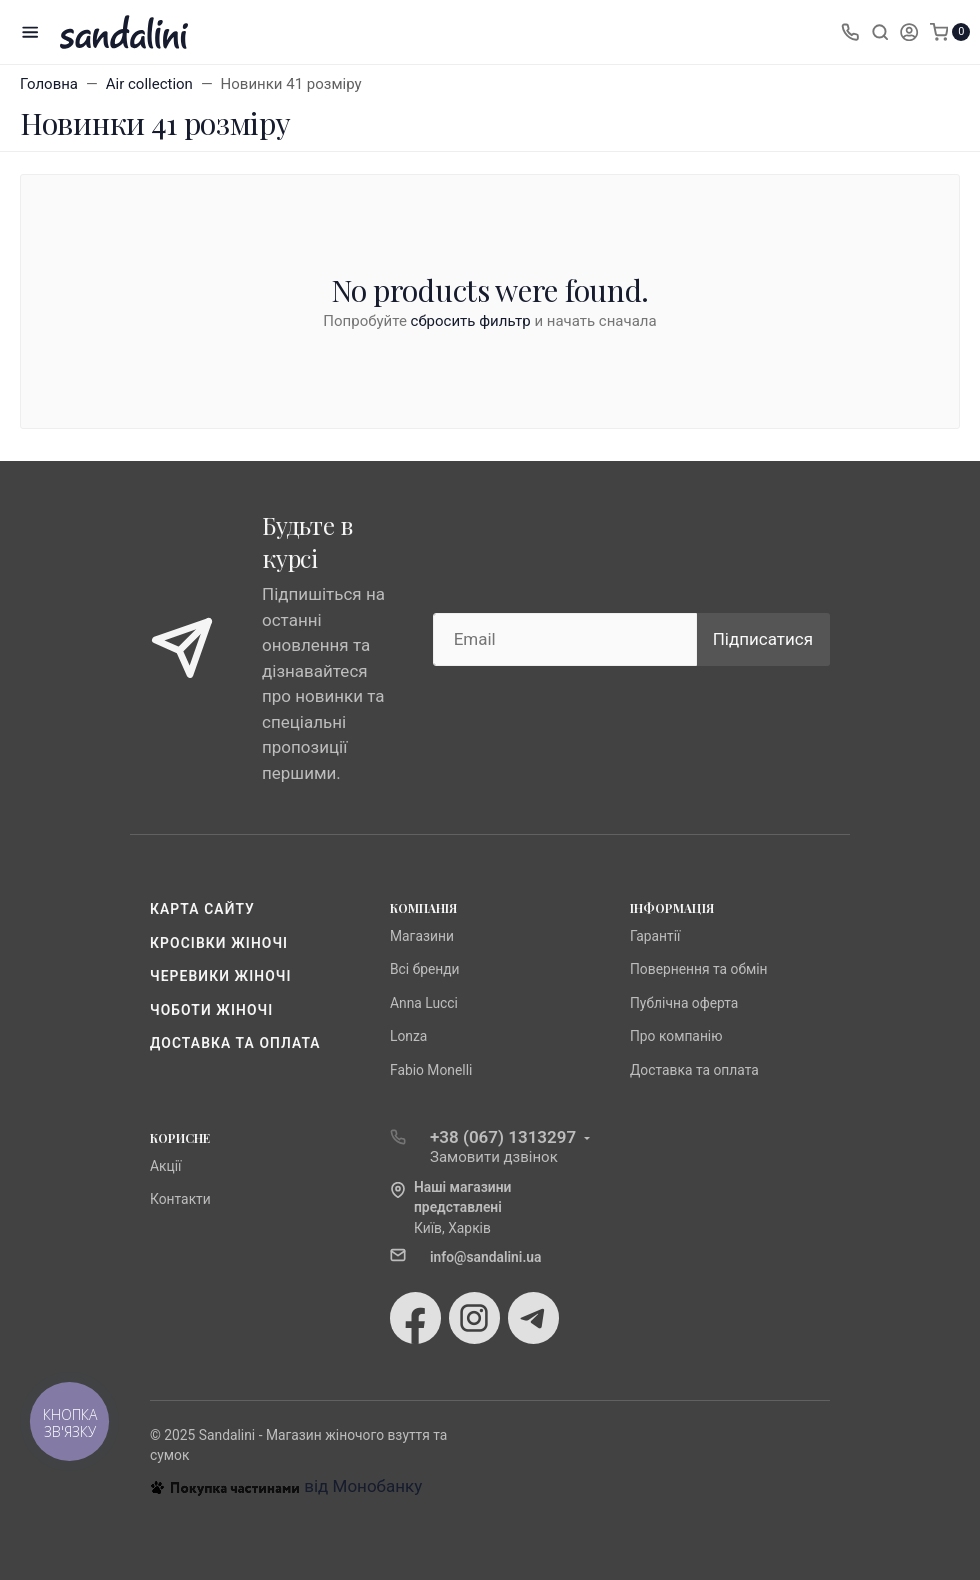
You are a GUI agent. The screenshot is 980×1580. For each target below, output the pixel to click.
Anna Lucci (424, 1003)
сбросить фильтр (471, 321)
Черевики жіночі (221, 976)
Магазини (422, 936)
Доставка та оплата (235, 1043)
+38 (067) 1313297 (503, 1137)
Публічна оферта (684, 1003)
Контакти (180, 1199)
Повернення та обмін (699, 969)
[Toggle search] (880, 32)
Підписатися (763, 639)
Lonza (408, 1036)
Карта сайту (202, 909)
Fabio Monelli (431, 1070)
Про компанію (676, 1036)
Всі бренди (425, 969)
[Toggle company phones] (850, 32)
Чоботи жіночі (211, 1010)
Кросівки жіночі (219, 943)
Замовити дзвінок (494, 1157)
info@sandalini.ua (486, 1257)
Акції (165, 1166)
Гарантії (655, 936)
